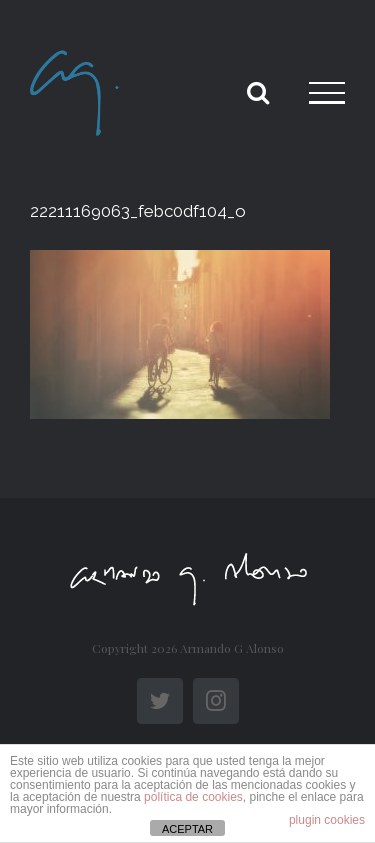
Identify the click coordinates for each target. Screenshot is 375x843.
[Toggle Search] (258, 92)
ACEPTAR (187, 829)
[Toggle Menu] (327, 93)
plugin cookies (327, 820)
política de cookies (193, 797)
